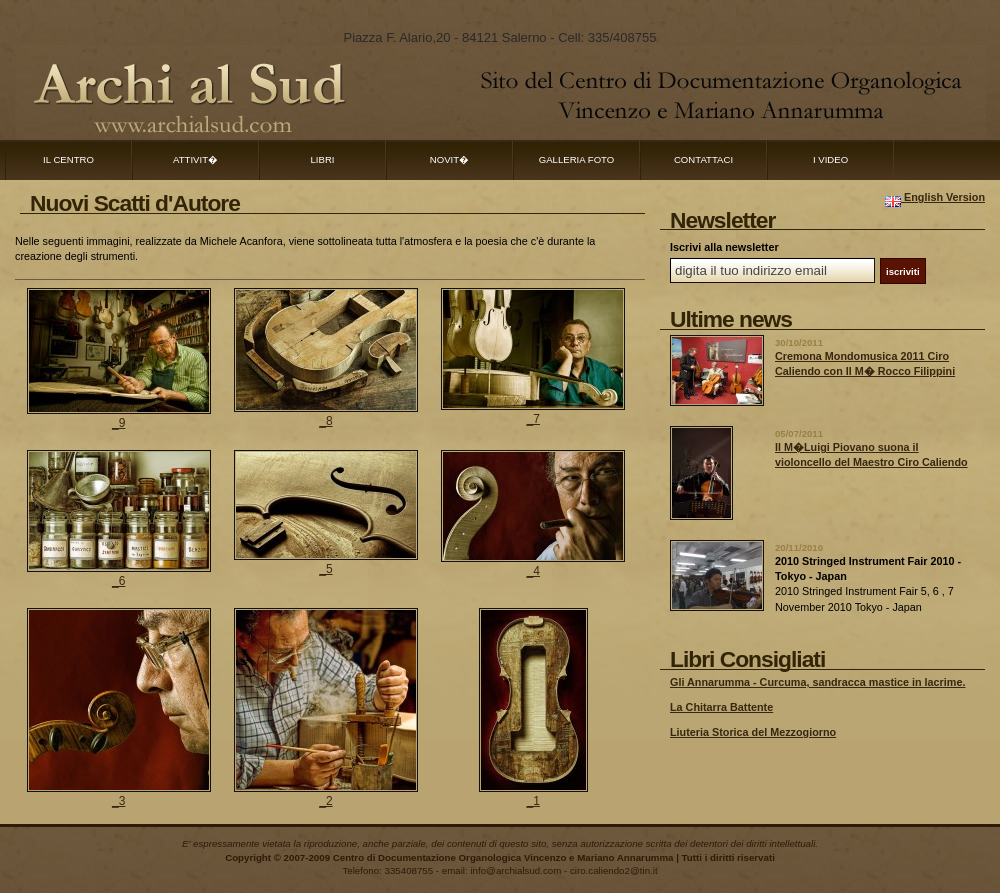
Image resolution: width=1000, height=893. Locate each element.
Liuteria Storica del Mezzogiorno (753, 732)
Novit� (449, 159)
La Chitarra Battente (721, 707)
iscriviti (903, 271)
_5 (325, 569)
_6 (118, 581)
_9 (118, 423)
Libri (323, 159)
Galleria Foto (577, 159)
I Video (830, 159)
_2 (325, 801)
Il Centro (68, 159)
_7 (533, 419)
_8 (325, 421)
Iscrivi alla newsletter (724, 247)
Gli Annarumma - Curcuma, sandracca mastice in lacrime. (817, 682)
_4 (533, 571)
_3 (118, 801)
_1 (533, 801)
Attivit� (195, 159)
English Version (935, 197)
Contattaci (703, 159)
